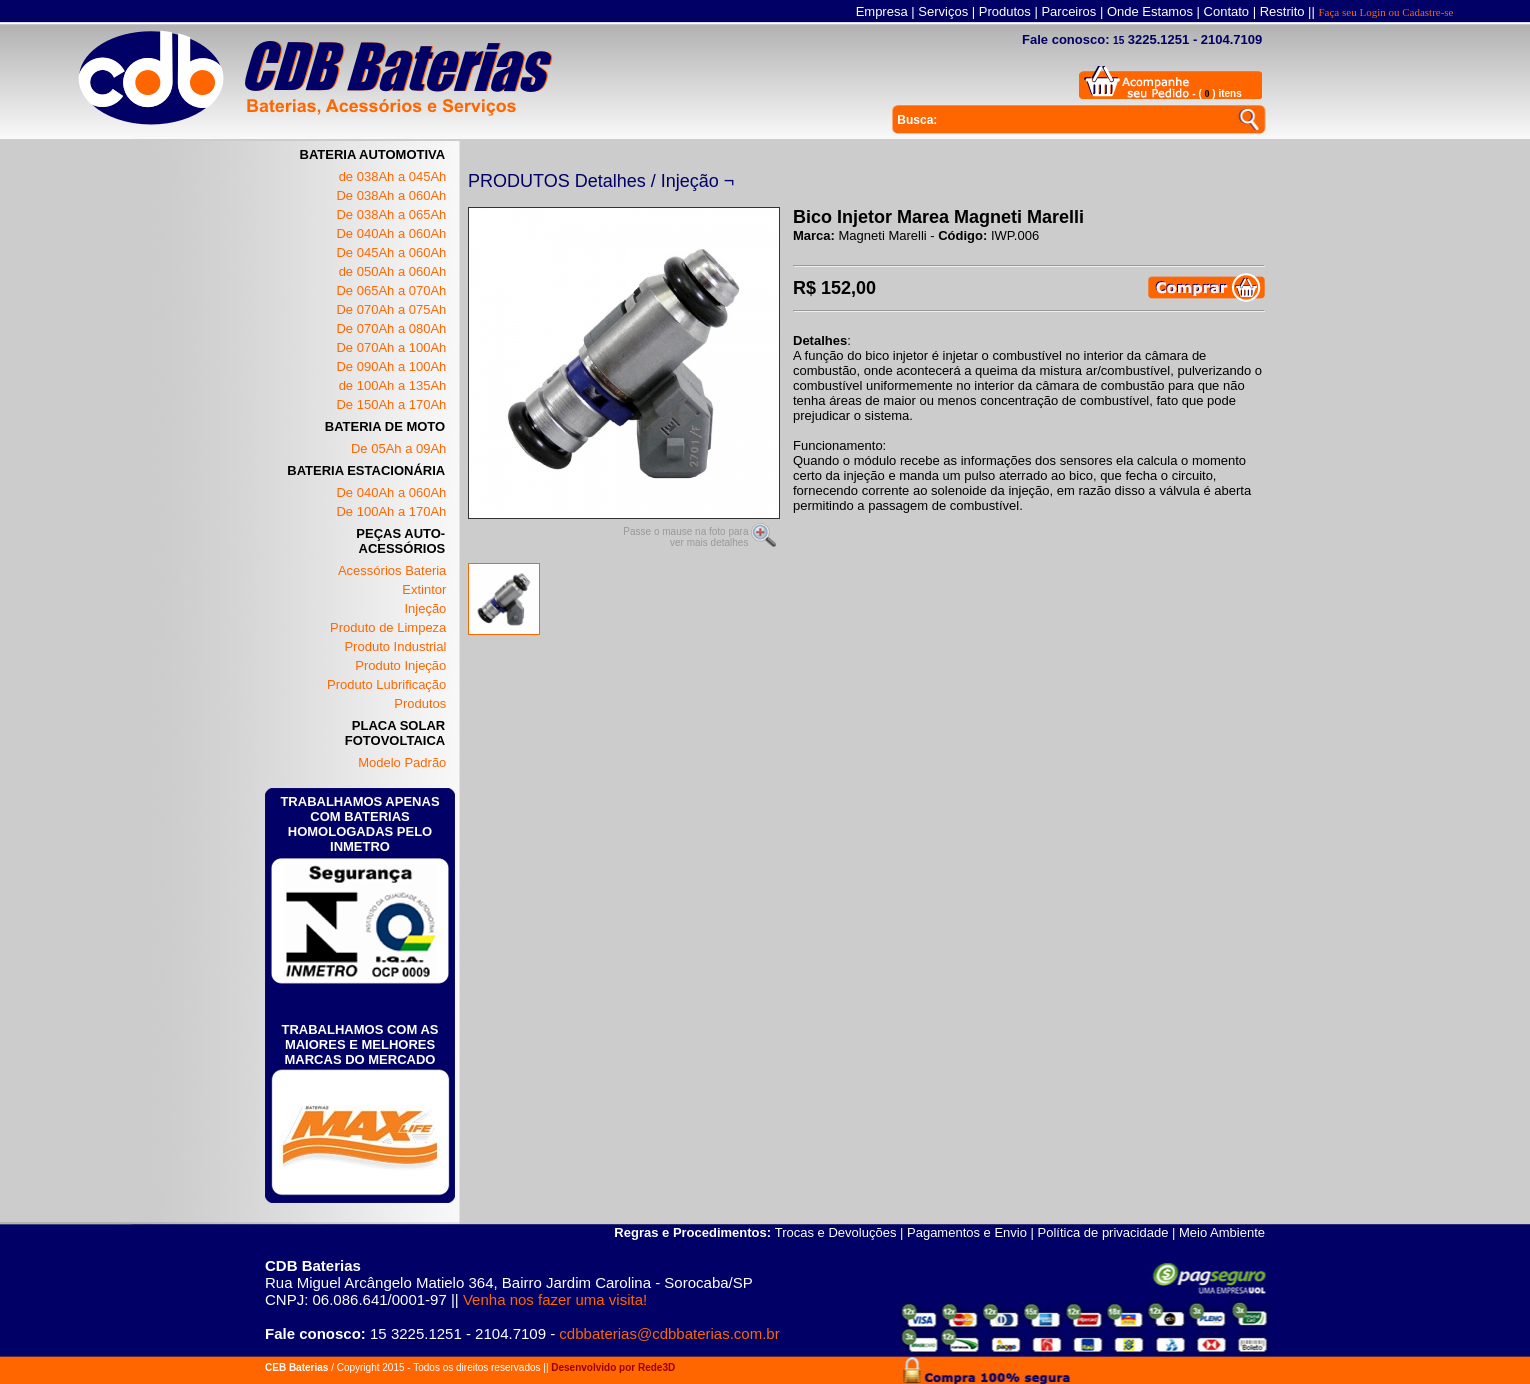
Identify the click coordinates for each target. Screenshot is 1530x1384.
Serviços (943, 11)
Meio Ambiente (1222, 1232)
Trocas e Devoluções (836, 1232)
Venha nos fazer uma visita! (555, 1299)
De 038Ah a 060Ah (391, 195)
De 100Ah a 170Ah (391, 511)
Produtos (1005, 11)
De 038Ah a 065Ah (391, 214)
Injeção (425, 608)
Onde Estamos (1150, 11)
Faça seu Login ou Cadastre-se (1385, 12)
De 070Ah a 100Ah (391, 347)
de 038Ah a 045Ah (393, 176)
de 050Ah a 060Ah (393, 271)
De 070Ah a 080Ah (391, 328)
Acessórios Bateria (392, 570)
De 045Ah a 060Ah (391, 252)
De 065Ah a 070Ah (391, 290)
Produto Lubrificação (386, 684)
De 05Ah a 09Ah (398, 448)
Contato (1227, 11)
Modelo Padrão (402, 762)
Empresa (882, 11)
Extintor (424, 589)
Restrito (1282, 11)
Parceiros (1068, 11)
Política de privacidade (1103, 1232)
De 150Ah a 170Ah (391, 404)
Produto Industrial (395, 646)
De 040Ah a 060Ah (391, 233)
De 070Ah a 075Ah (391, 309)
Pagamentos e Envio (967, 1232)
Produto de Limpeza (388, 627)
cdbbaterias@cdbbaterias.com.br (669, 1333)
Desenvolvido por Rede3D (613, 1367)
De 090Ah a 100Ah (391, 366)
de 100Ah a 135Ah (393, 385)
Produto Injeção (400, 665)
